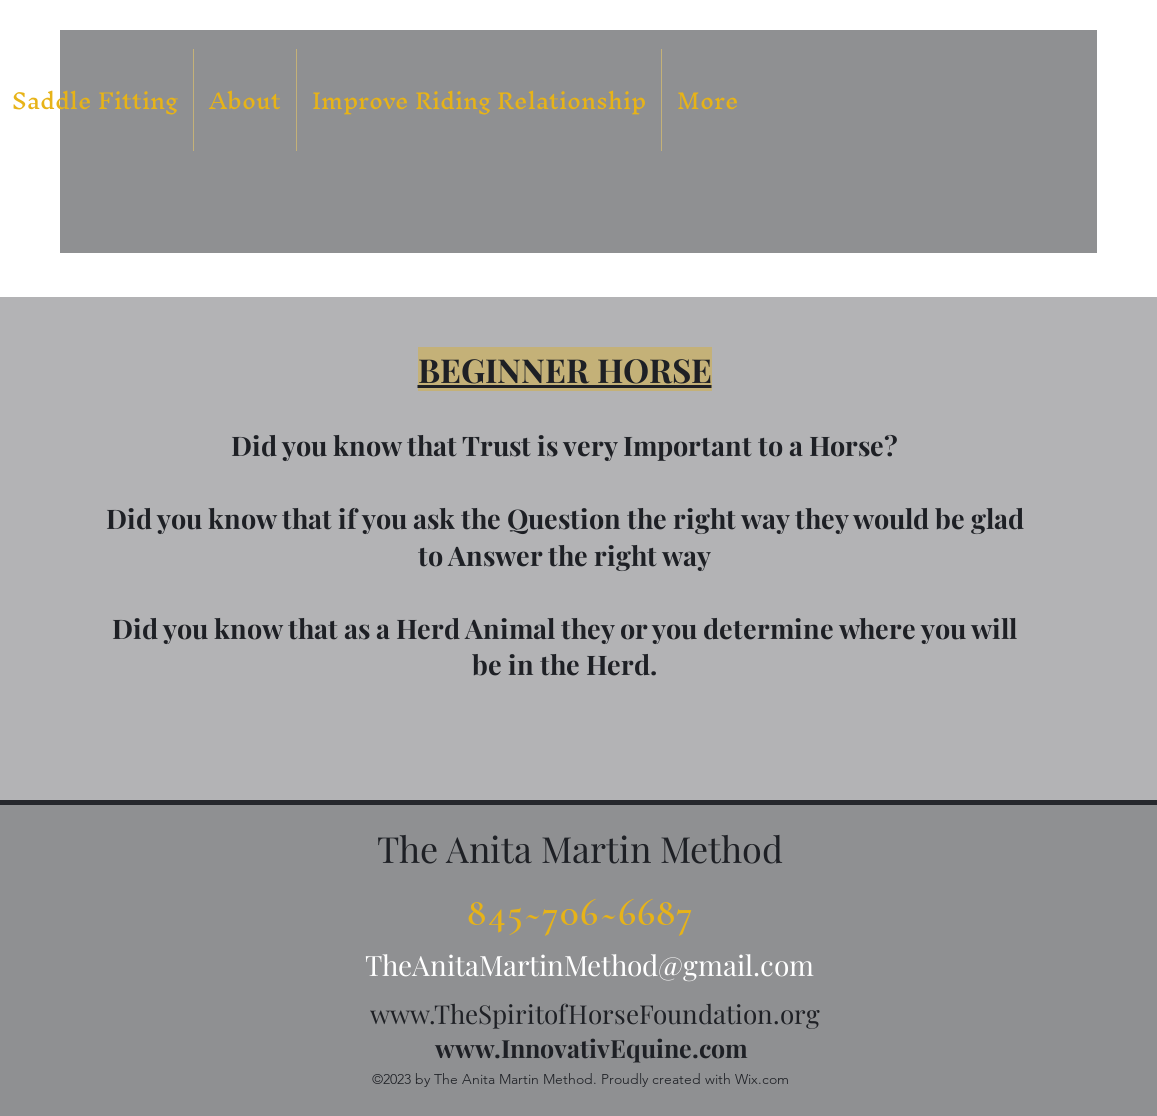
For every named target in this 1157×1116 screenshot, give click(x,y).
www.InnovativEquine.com (591, 1047)
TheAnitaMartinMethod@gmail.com (589, 964)
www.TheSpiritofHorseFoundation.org (595, 1013)
